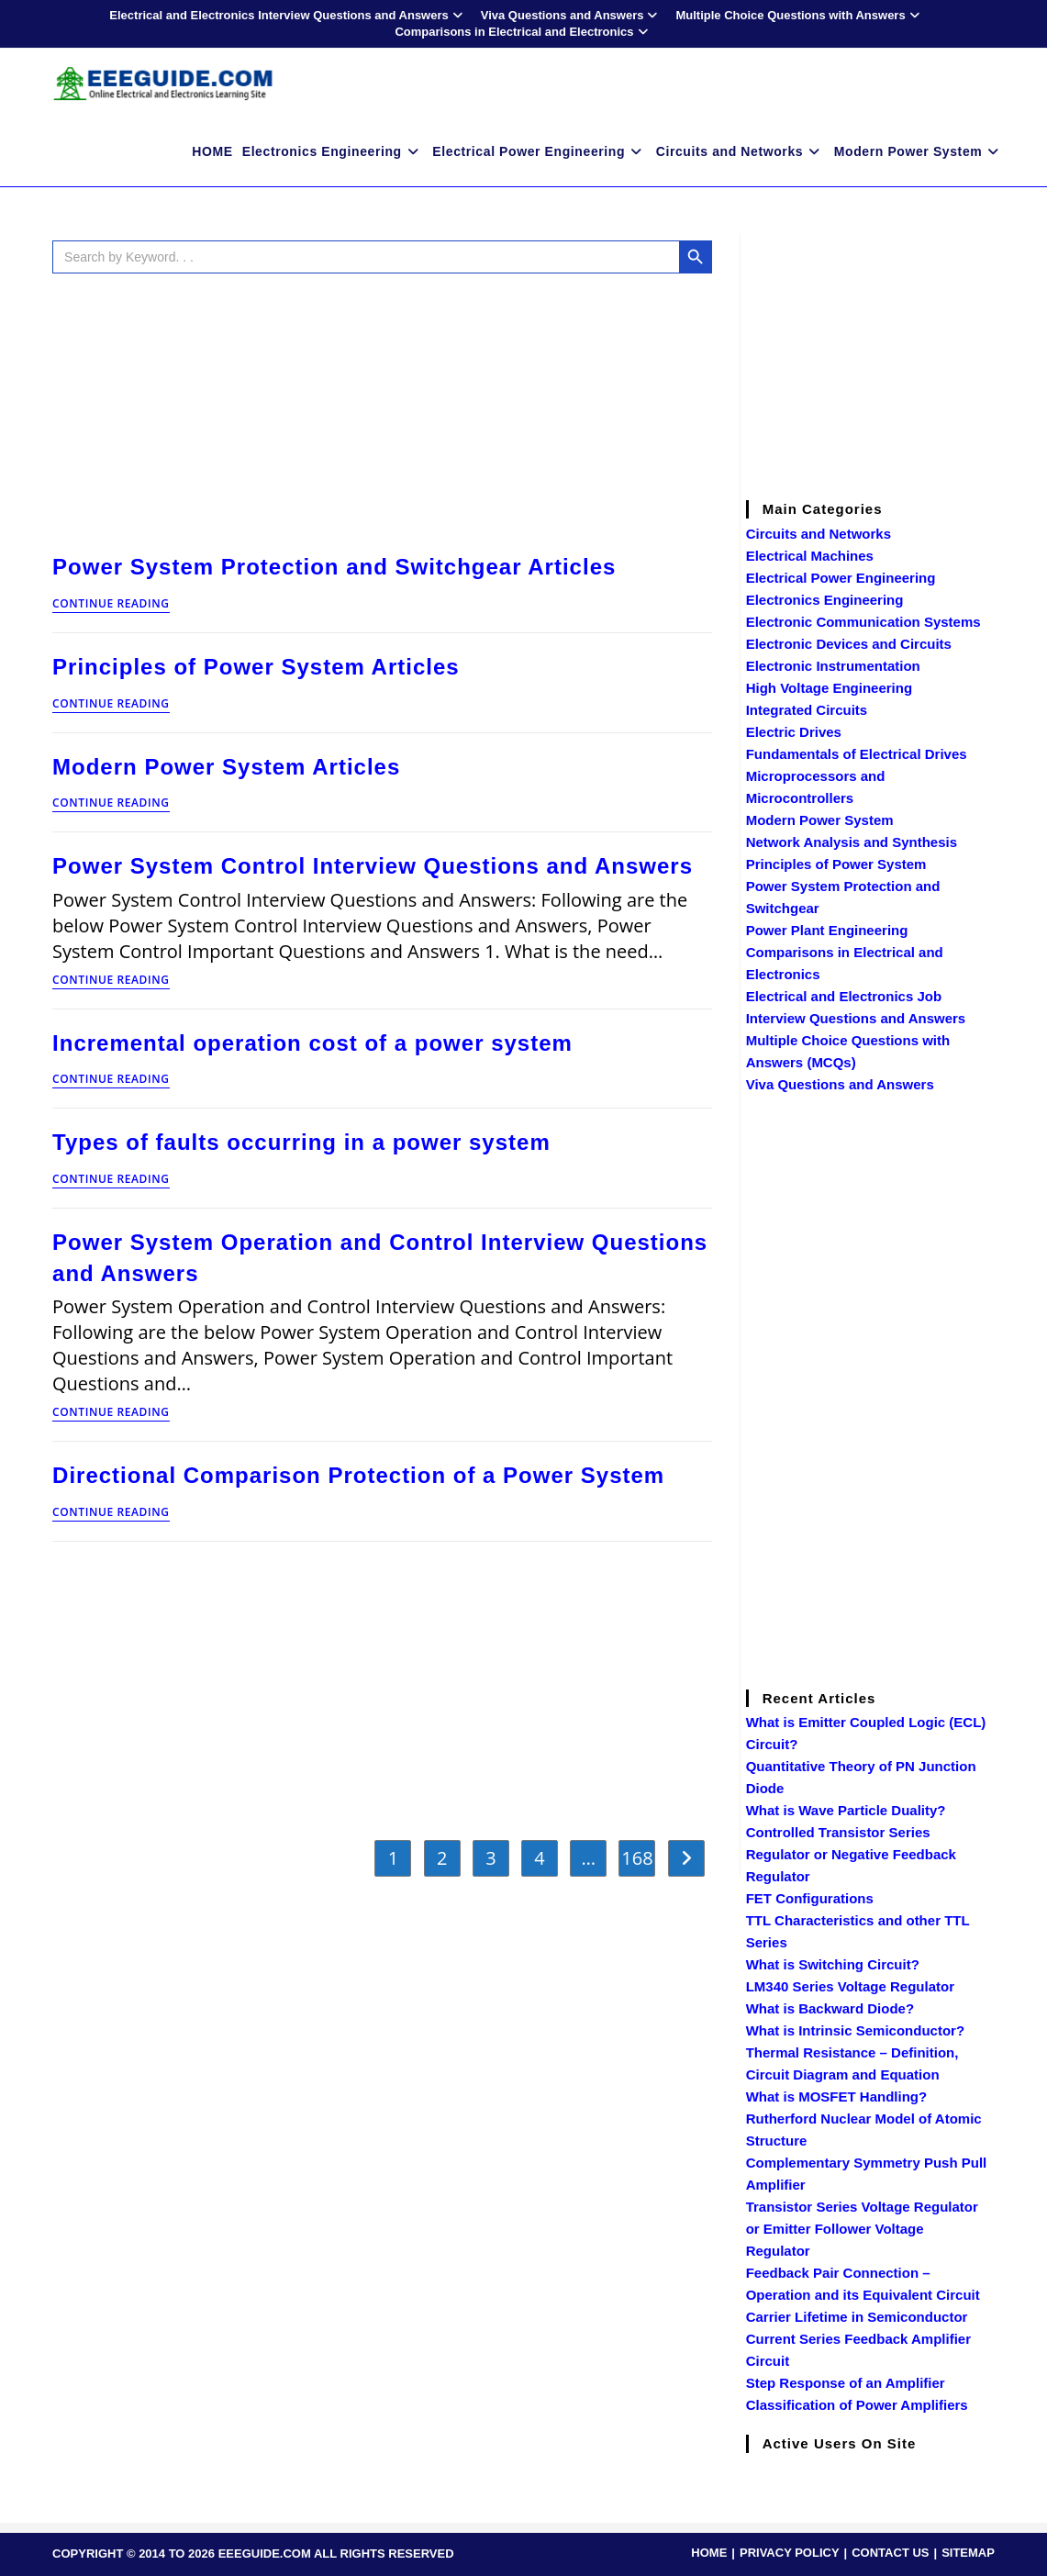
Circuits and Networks (818, 533)
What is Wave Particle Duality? (846, 1810)
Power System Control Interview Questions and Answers (372, 865)
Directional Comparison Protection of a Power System (358, 1475)
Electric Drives (793, 732)
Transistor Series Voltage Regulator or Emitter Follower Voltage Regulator (862, 2228)
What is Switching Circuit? (832, 1964)
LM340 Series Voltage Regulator (850, 1986)
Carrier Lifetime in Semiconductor (857, 2317)
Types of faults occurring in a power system (301, 1142)
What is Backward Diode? (830, 2008)
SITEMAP (968, 2552)
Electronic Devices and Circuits (849, 644)
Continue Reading (110, 604)
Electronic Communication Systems (863, 622)
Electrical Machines (810, 555)
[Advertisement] (382, 409)
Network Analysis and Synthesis (851, 842)
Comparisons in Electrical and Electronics (523, 32)
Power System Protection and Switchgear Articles (334, 566)
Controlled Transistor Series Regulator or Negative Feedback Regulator (851, 1854)
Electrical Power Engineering (841, 577)
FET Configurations (810, 1898)
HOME (709, 2552)
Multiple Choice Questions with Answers (799, 15)
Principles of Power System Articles (256, 666)
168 (636, 1858)
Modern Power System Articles (226, 766)
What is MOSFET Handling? (837, 2096)
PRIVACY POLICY (790, 2552)
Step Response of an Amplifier (845, 2383)
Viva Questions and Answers (572, 15)
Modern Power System (820, 820)
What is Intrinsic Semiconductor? (855, 2030)
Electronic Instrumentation (833, 666)
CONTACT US (890, 2552)
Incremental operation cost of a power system (312, 1043)
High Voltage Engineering (829, 688)
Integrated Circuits (807, 710)
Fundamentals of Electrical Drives (856, 754)
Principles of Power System (836, 864)
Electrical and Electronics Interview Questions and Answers (287, 15)
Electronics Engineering (825, 600)
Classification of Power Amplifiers (857, 2405)
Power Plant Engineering (827, 930)
